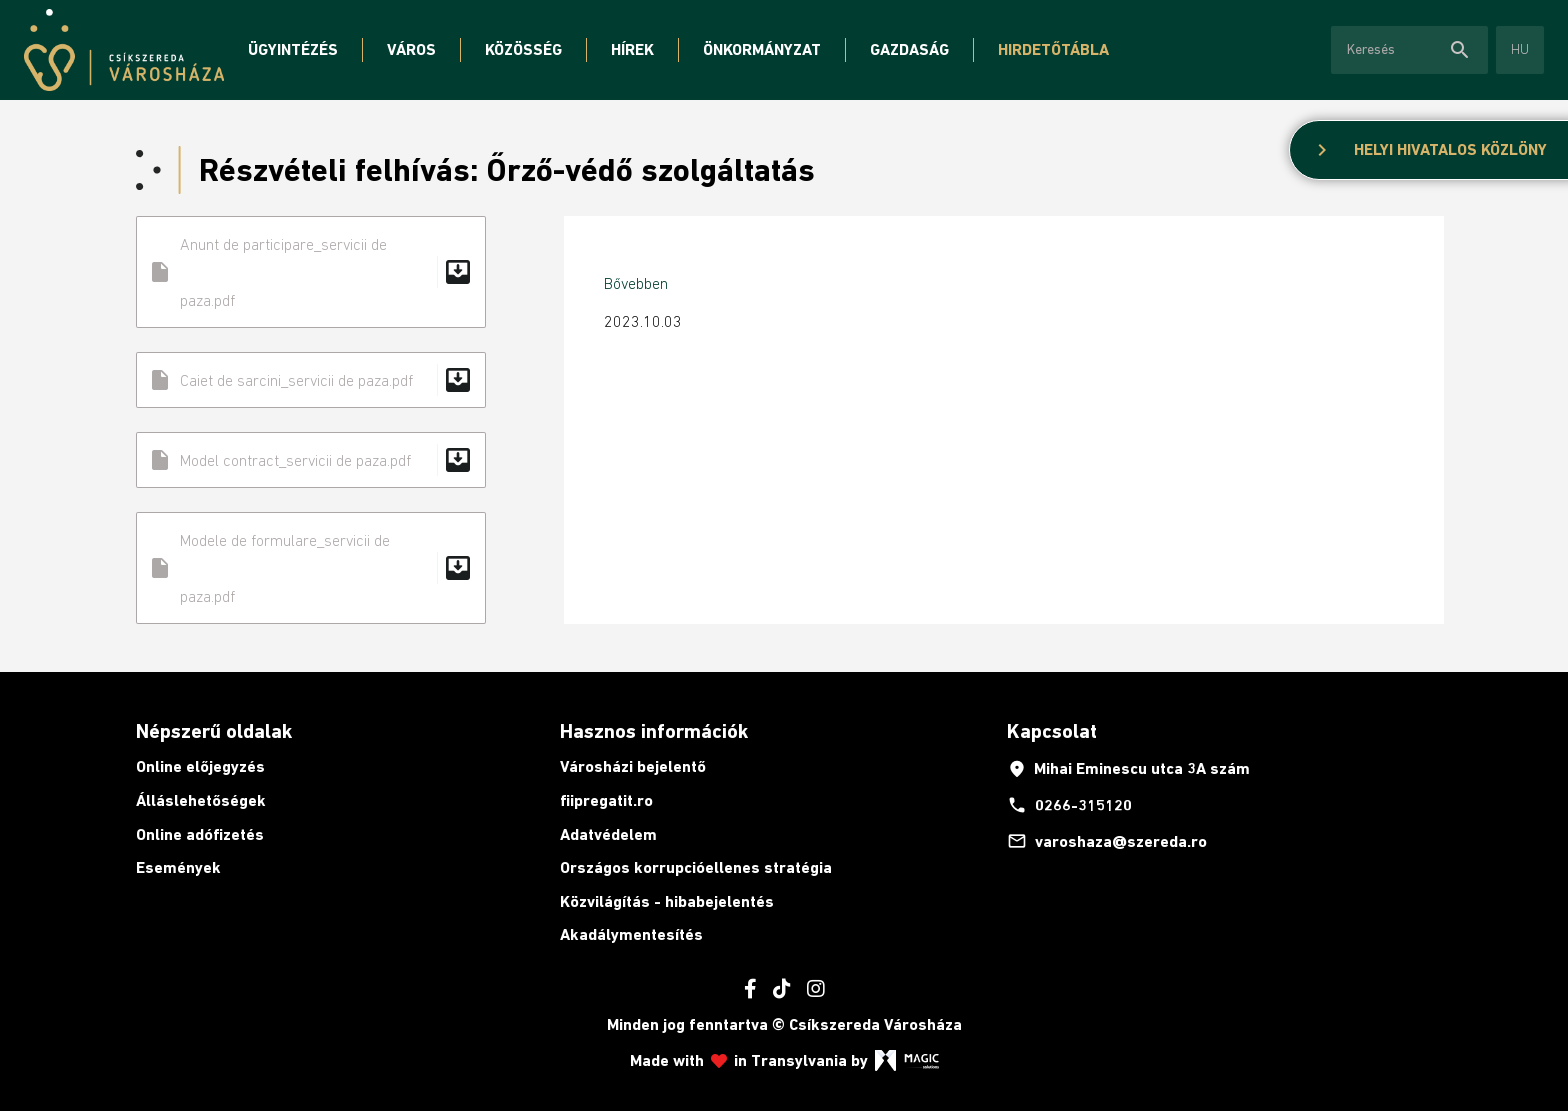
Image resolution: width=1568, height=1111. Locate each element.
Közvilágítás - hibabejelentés (667, 901)
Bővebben (636, 283)
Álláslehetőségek (201, 800)
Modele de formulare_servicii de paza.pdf (311, 568)
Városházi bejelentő (633, 766)
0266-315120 (1069, 805)
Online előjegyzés (200, 766)
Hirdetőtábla (1053, 49)
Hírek (632, 49)
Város (411, 49)
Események (178, 867)
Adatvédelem (608, 834)
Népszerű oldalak (214, 731)
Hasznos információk (654, 731)
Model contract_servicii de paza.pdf (311, 460)
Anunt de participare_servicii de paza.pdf (311, 272)
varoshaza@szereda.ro (1107, 841)
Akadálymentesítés (631, 934)
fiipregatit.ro (606, 800)
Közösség (523, 49)
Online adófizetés (200, 834)
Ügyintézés (293, 49)
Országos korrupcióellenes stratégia (696, 867)
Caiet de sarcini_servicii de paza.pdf (311, 380)
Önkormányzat (762, 49)
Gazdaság (909, 49)
